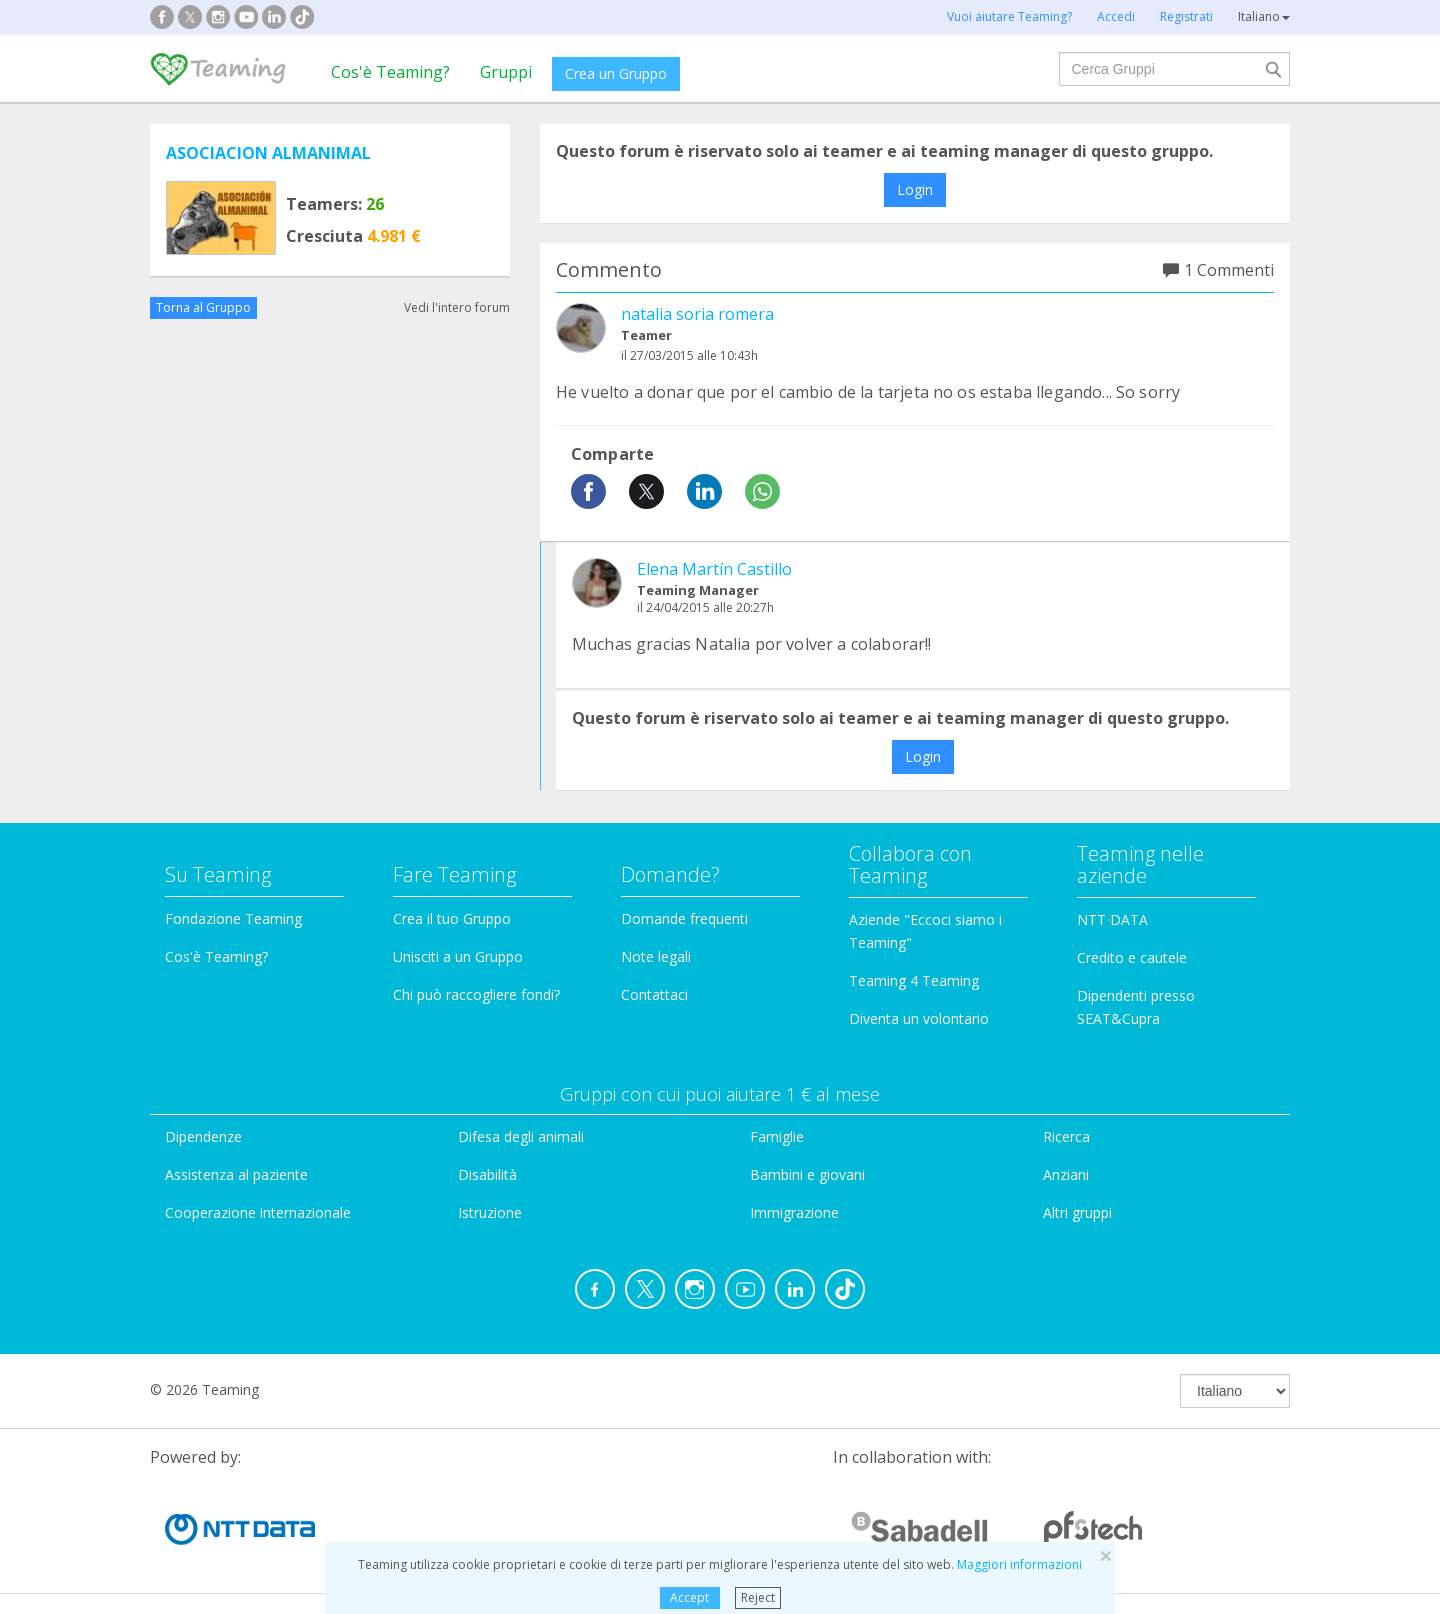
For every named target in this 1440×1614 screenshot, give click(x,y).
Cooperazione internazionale (258, 1212)
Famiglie (777, 1136)
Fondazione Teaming (233, 918)
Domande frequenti (684, 918)
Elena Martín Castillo (714, 569)
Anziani (1066, 1174)
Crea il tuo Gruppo (452, 918)
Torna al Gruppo (203, 307)
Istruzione (490, 1212)
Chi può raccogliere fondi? (476, 994)
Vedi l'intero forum (457, 307)
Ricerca (1066, 1136)
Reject (758, 1597)
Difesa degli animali (521, 1136)
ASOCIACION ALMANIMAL (268, 153)
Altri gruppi (1077, 1212)
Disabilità (487, 1174)
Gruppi (506, 72)
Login (915, 189)
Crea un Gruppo (616, 73)
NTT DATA (1112, 919)
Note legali (656, 956)
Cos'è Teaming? (390, 72)
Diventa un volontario (919, 1018)
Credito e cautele (1132, 957)
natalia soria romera (697, 314)
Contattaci (654, 994)
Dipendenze (203, 1136)
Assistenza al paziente (236, 1174)
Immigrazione (794, 1212)
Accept (689, 1597)
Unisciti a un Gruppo (458, 956)
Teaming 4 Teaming (914, 980)
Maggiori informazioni (1019, 1564)
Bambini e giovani (807, 1174)
